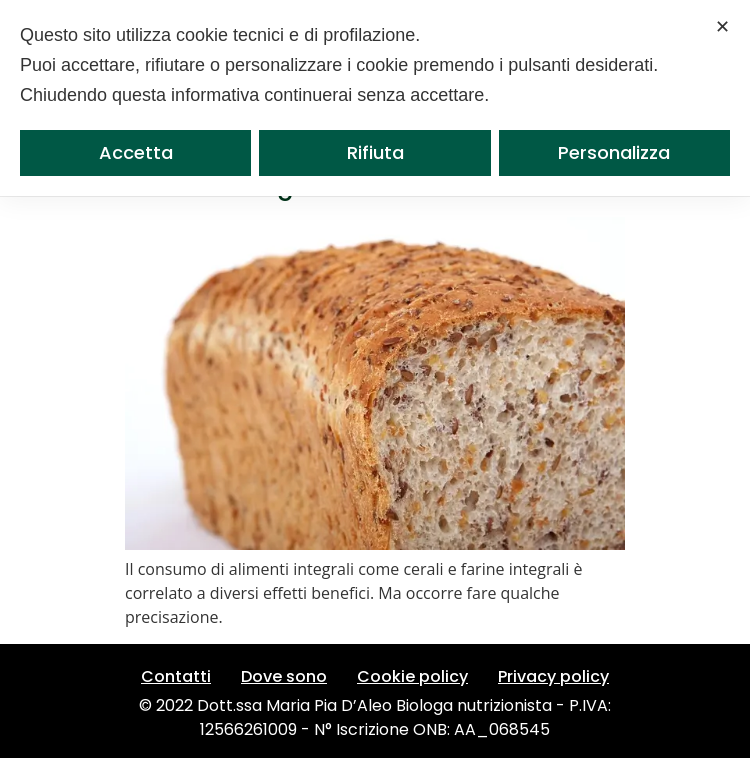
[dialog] (375, 98)
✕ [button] (722, 26)
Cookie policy (412, 676)
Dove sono (284, 676)
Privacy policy (553, 676)
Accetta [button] (136, 152)
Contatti (176, 676)
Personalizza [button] (614, 152)
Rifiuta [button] (375, 152)
